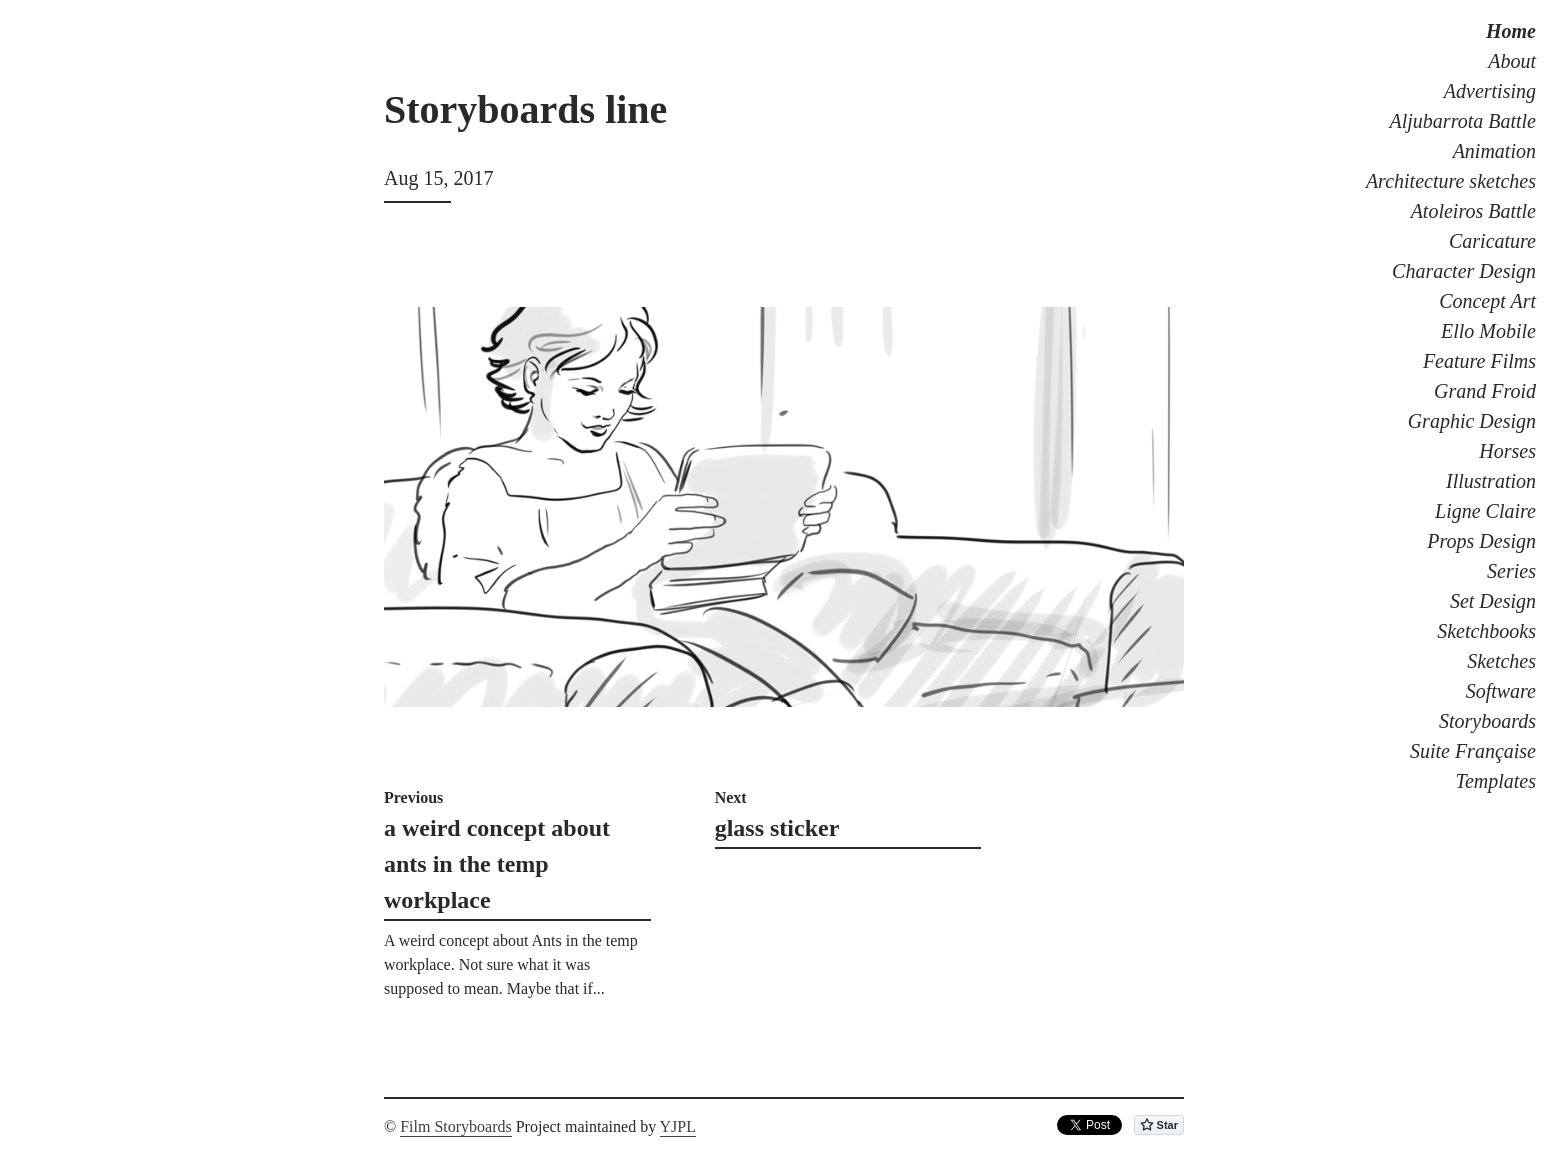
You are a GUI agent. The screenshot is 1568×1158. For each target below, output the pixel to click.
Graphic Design (1472, 421)
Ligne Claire (1485, 511)
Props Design (1481, 541)
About (1512, 61)
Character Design (1464, 271)
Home (1511, 31)
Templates (1496, 781)
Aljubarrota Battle (1463, 121)
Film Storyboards (456, 1126)
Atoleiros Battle (1473, 211)
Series (1511, 571)
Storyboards (1487, 721)
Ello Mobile (1488, 331)
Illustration (1491, 481)
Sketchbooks (1486, 631)
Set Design (1493, 601)
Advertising (1490, 91)
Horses (1507, 451)
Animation (1494, 151)
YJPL (678, 1126)
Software (1501, 691)
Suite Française (1473, 751)
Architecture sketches (1451, 181)
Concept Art (1487, 301)
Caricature (1492, 241)
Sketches (1501, 661)
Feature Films (1479, 361)
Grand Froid (1485, 391)
